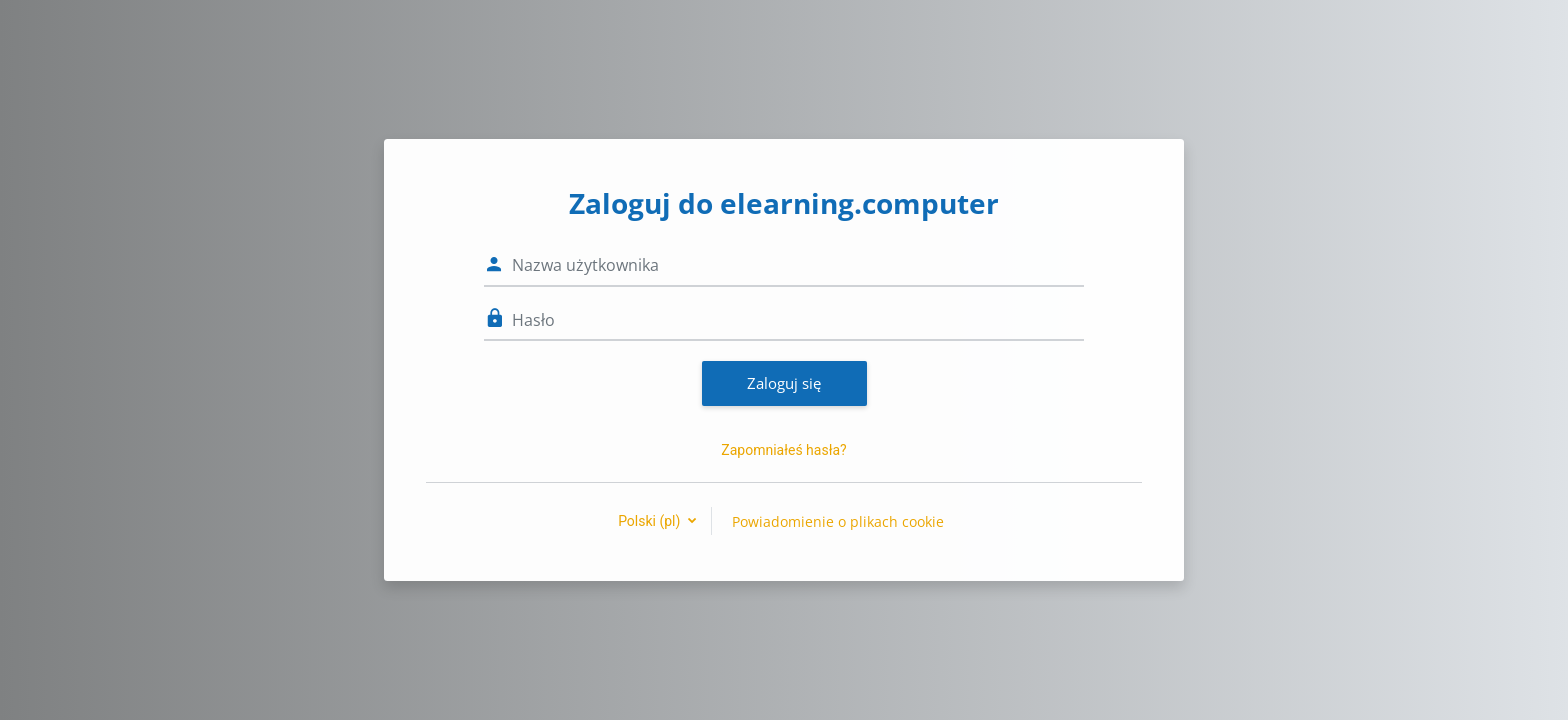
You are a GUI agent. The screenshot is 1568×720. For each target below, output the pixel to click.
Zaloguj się (784, 383)
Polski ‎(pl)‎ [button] (651, 521)
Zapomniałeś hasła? (783, 450)
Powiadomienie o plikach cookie (838, 521)
